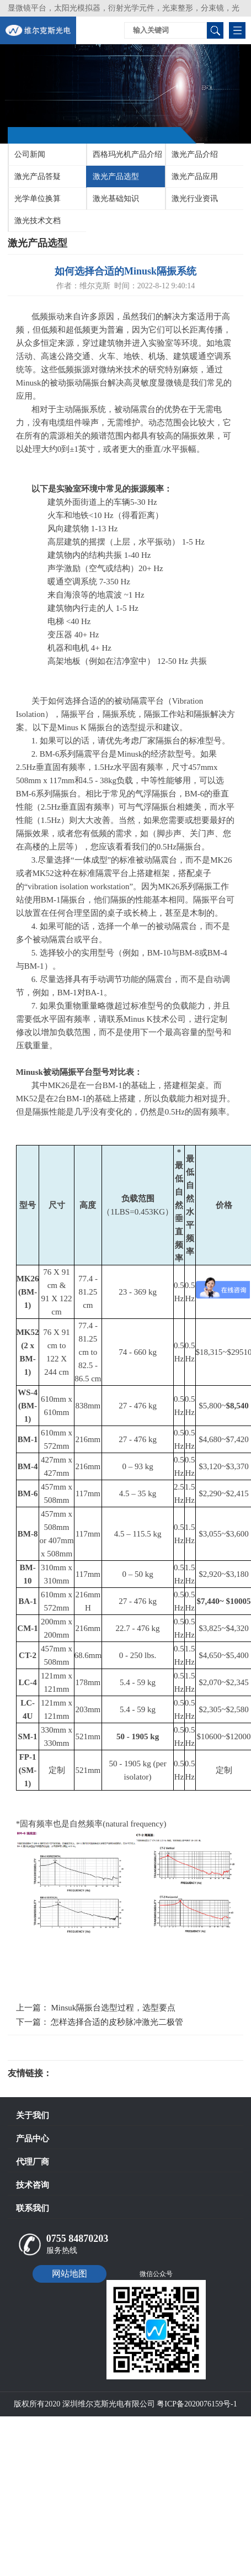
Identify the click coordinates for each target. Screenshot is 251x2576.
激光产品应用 (195, 176)
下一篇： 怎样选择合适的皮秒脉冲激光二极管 (100, 2022)
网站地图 (69, 2273)
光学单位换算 (37, 198)
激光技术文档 (37, 221)
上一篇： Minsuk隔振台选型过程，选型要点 (96, 2007)
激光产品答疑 (37, 176)
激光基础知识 (116, 198)
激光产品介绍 (195, 154)
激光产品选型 (116, 176)
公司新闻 (29, 154)
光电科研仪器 (85, 2073)
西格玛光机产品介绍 (127, 154)
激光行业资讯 (195, 198)
